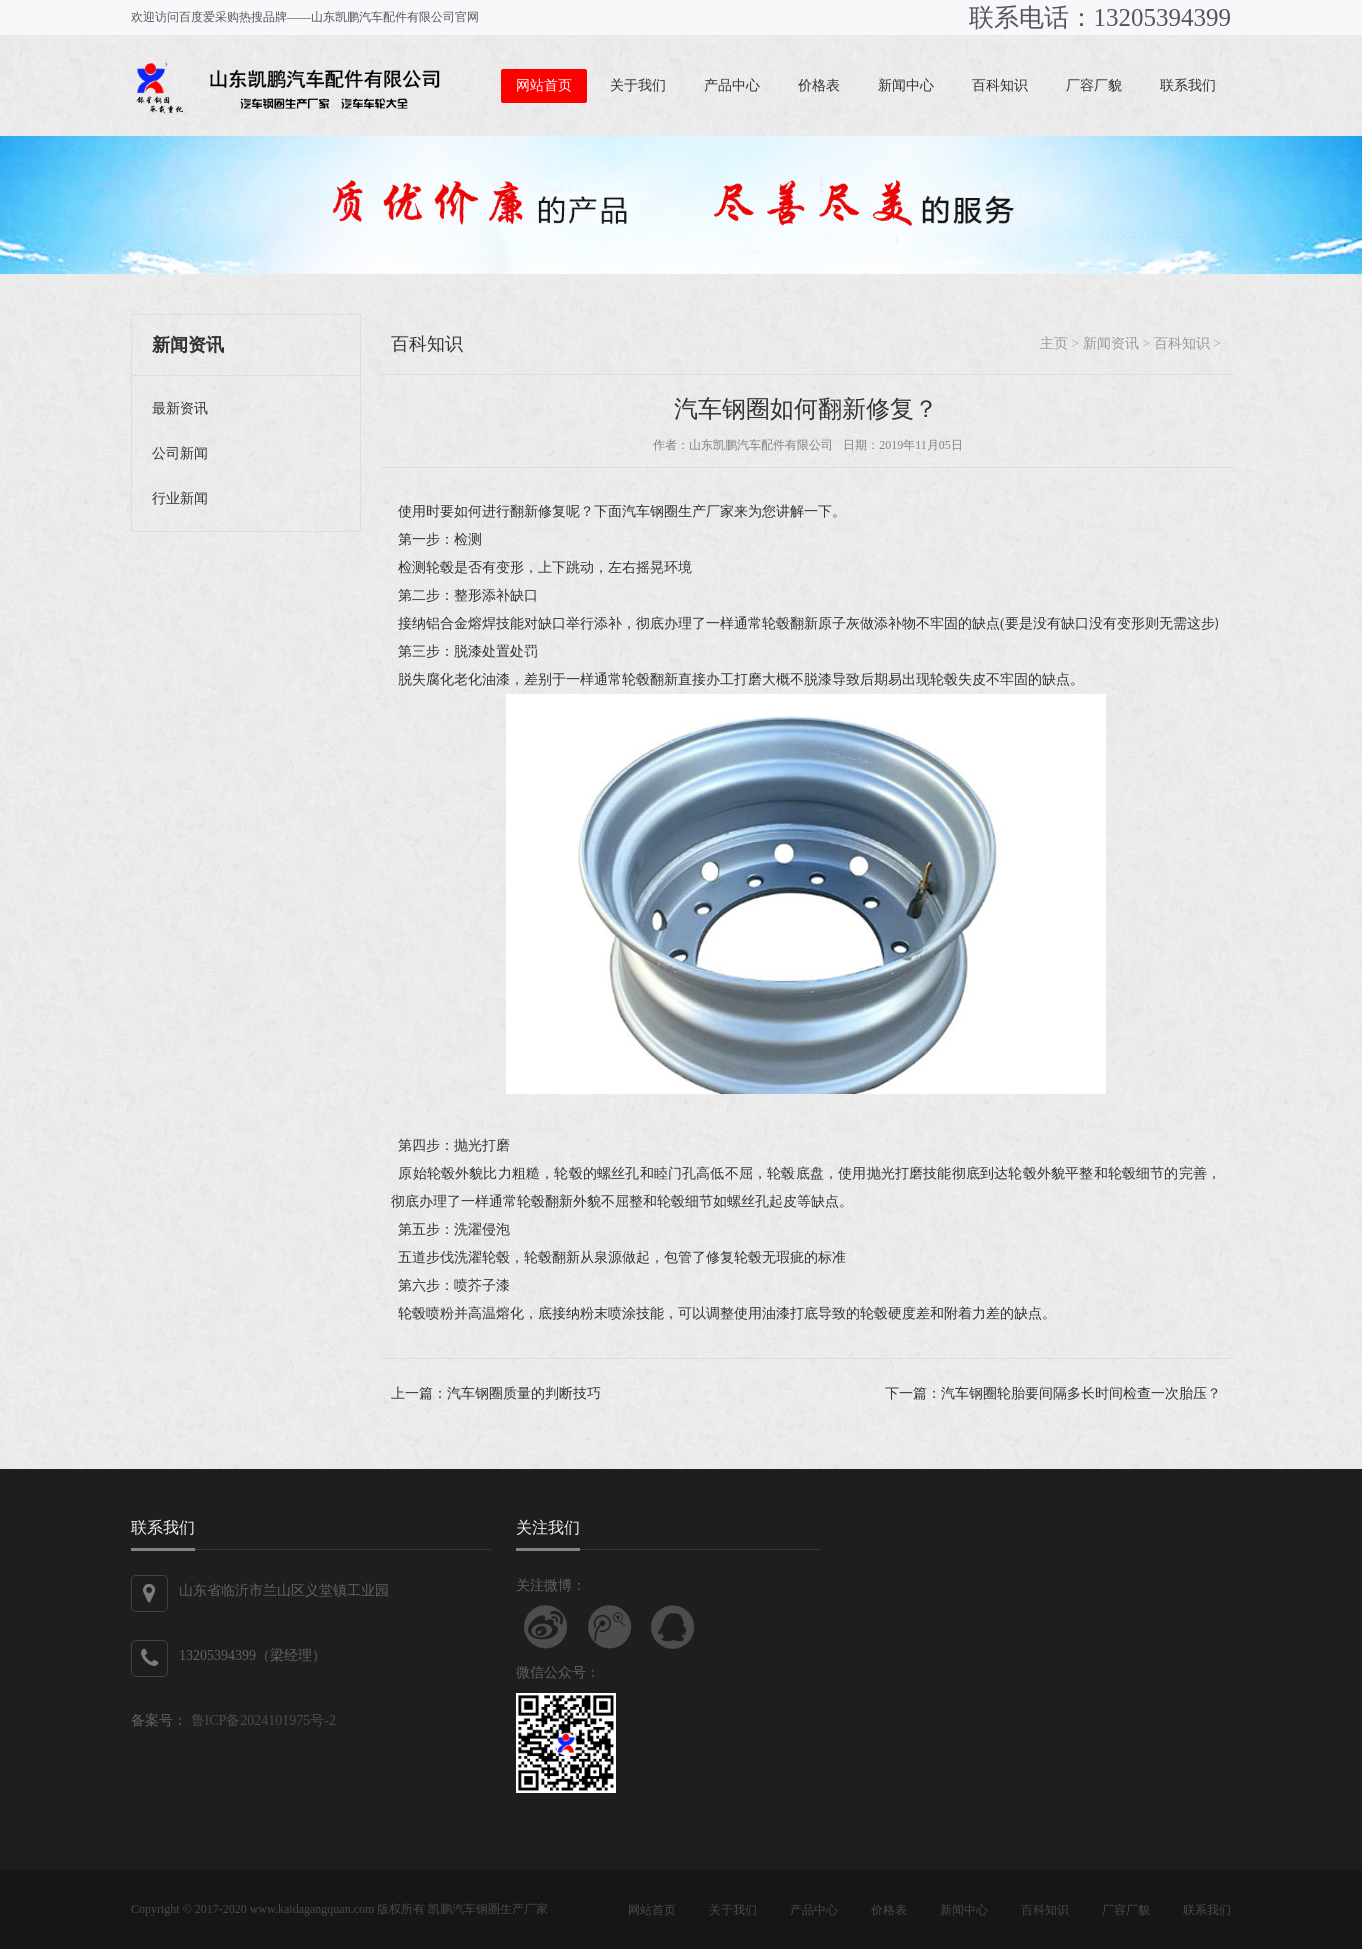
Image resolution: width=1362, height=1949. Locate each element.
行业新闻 (180, 498)
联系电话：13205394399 (1100, 17)
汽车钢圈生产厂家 (500, 1909)
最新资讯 (180, 408)
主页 (1054, 343)
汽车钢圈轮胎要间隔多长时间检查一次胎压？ (1081, 1393)
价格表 (819, 85)
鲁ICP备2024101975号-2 (261, 1720)
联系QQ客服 (673, 1627)
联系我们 (1188, 85)
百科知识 (1000, 85)
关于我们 (638, 85)
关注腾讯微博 (610, 1627)
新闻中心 (906, 85)
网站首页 (544, 85)
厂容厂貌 (1094, 85)
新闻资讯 (1111, 343)
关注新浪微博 (546, 1627)
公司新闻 (180, 453)
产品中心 (732, 85)
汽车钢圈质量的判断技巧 (524, 1393)
